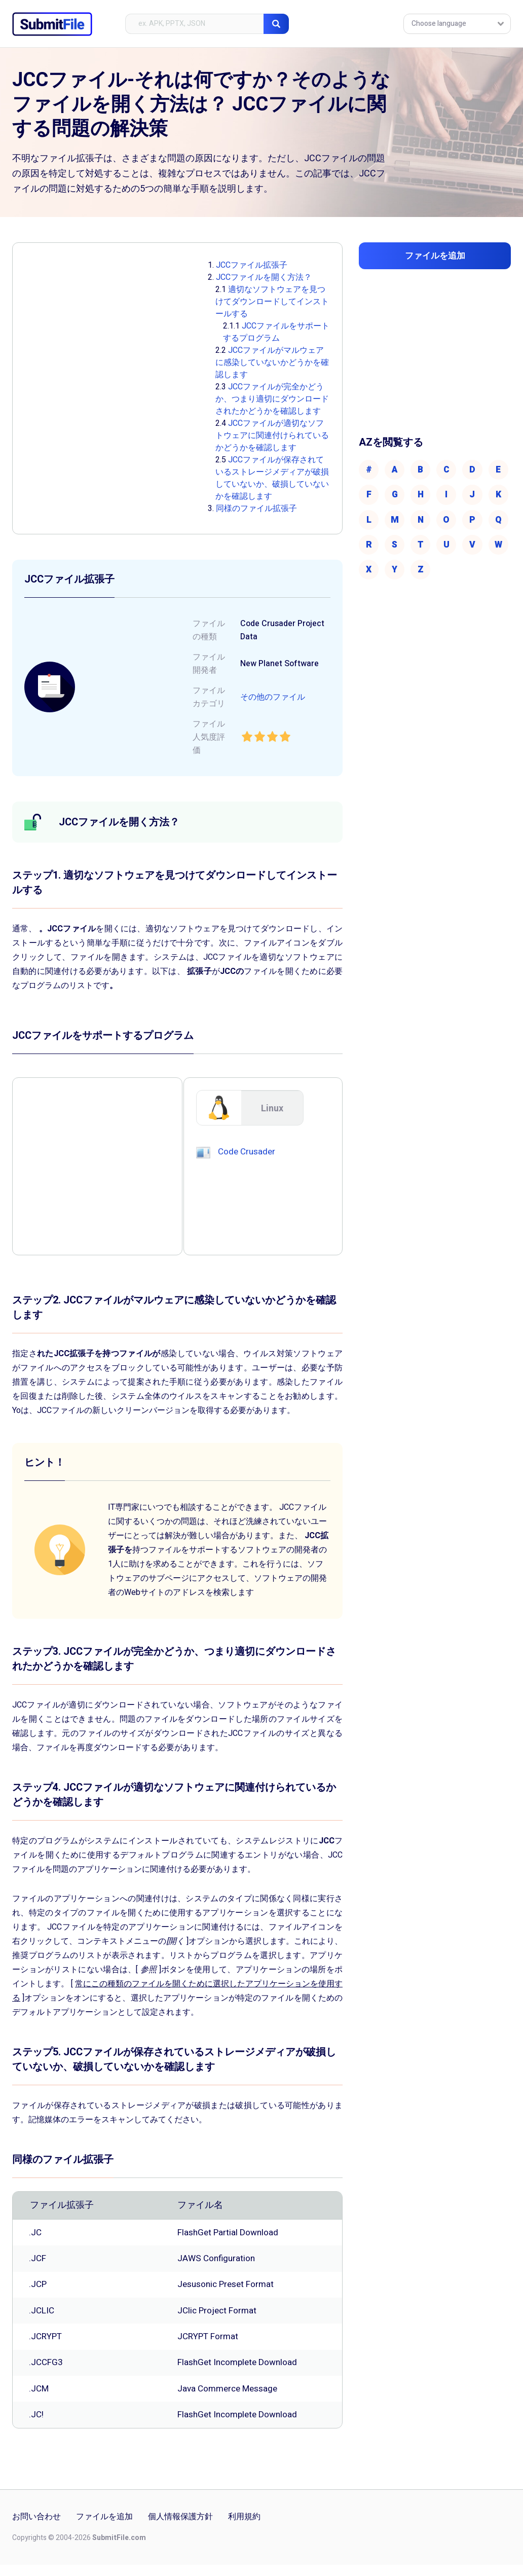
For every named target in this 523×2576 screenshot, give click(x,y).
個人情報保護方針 (180, 2528)
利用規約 (244, 2528)
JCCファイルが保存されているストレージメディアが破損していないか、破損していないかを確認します (272, 478)
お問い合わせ (36, 2528)
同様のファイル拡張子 (256, 508)
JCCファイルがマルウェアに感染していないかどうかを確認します (272, 362)
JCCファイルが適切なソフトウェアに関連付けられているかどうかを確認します (272, 435)
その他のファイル (272, 697)
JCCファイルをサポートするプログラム (276, 332)
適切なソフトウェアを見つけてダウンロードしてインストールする (272, 301)
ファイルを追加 (104, 2528)
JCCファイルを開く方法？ (264, 277)
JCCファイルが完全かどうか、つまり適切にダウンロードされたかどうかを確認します (272, 399)
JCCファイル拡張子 (251, 265)
